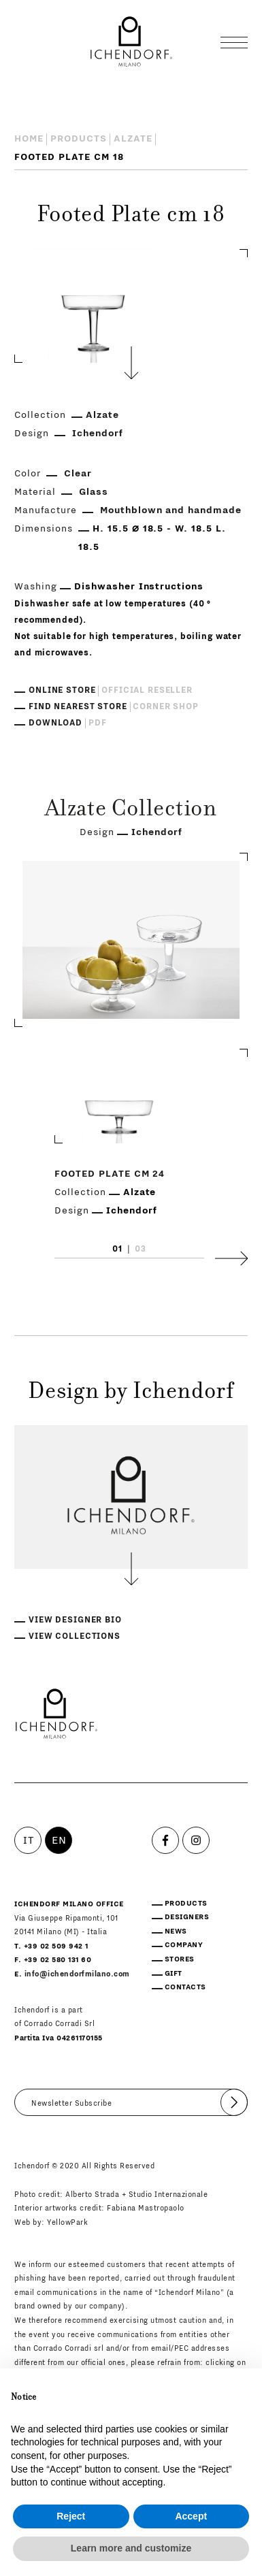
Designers (187, 1916)
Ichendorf (97, 433)
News (176, 1931)
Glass (93, 492)
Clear (78, 473)
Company (184, 1944)
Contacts (185, 1987)
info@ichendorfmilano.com (77, 1974)
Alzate (133, 138)
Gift (173, 1973)
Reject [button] (70, 2516)
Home (29, 138)
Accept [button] (191, 2516)
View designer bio (75, 1620)
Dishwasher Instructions (138, 586)
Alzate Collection (130, 810)
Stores (180, 1959)
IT (28, 1840)
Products (78, 138)
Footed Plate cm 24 (109, 1174)
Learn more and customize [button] (131, 2548)
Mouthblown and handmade (171, 510)
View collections (74, 1636)
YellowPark (67, 2222)
